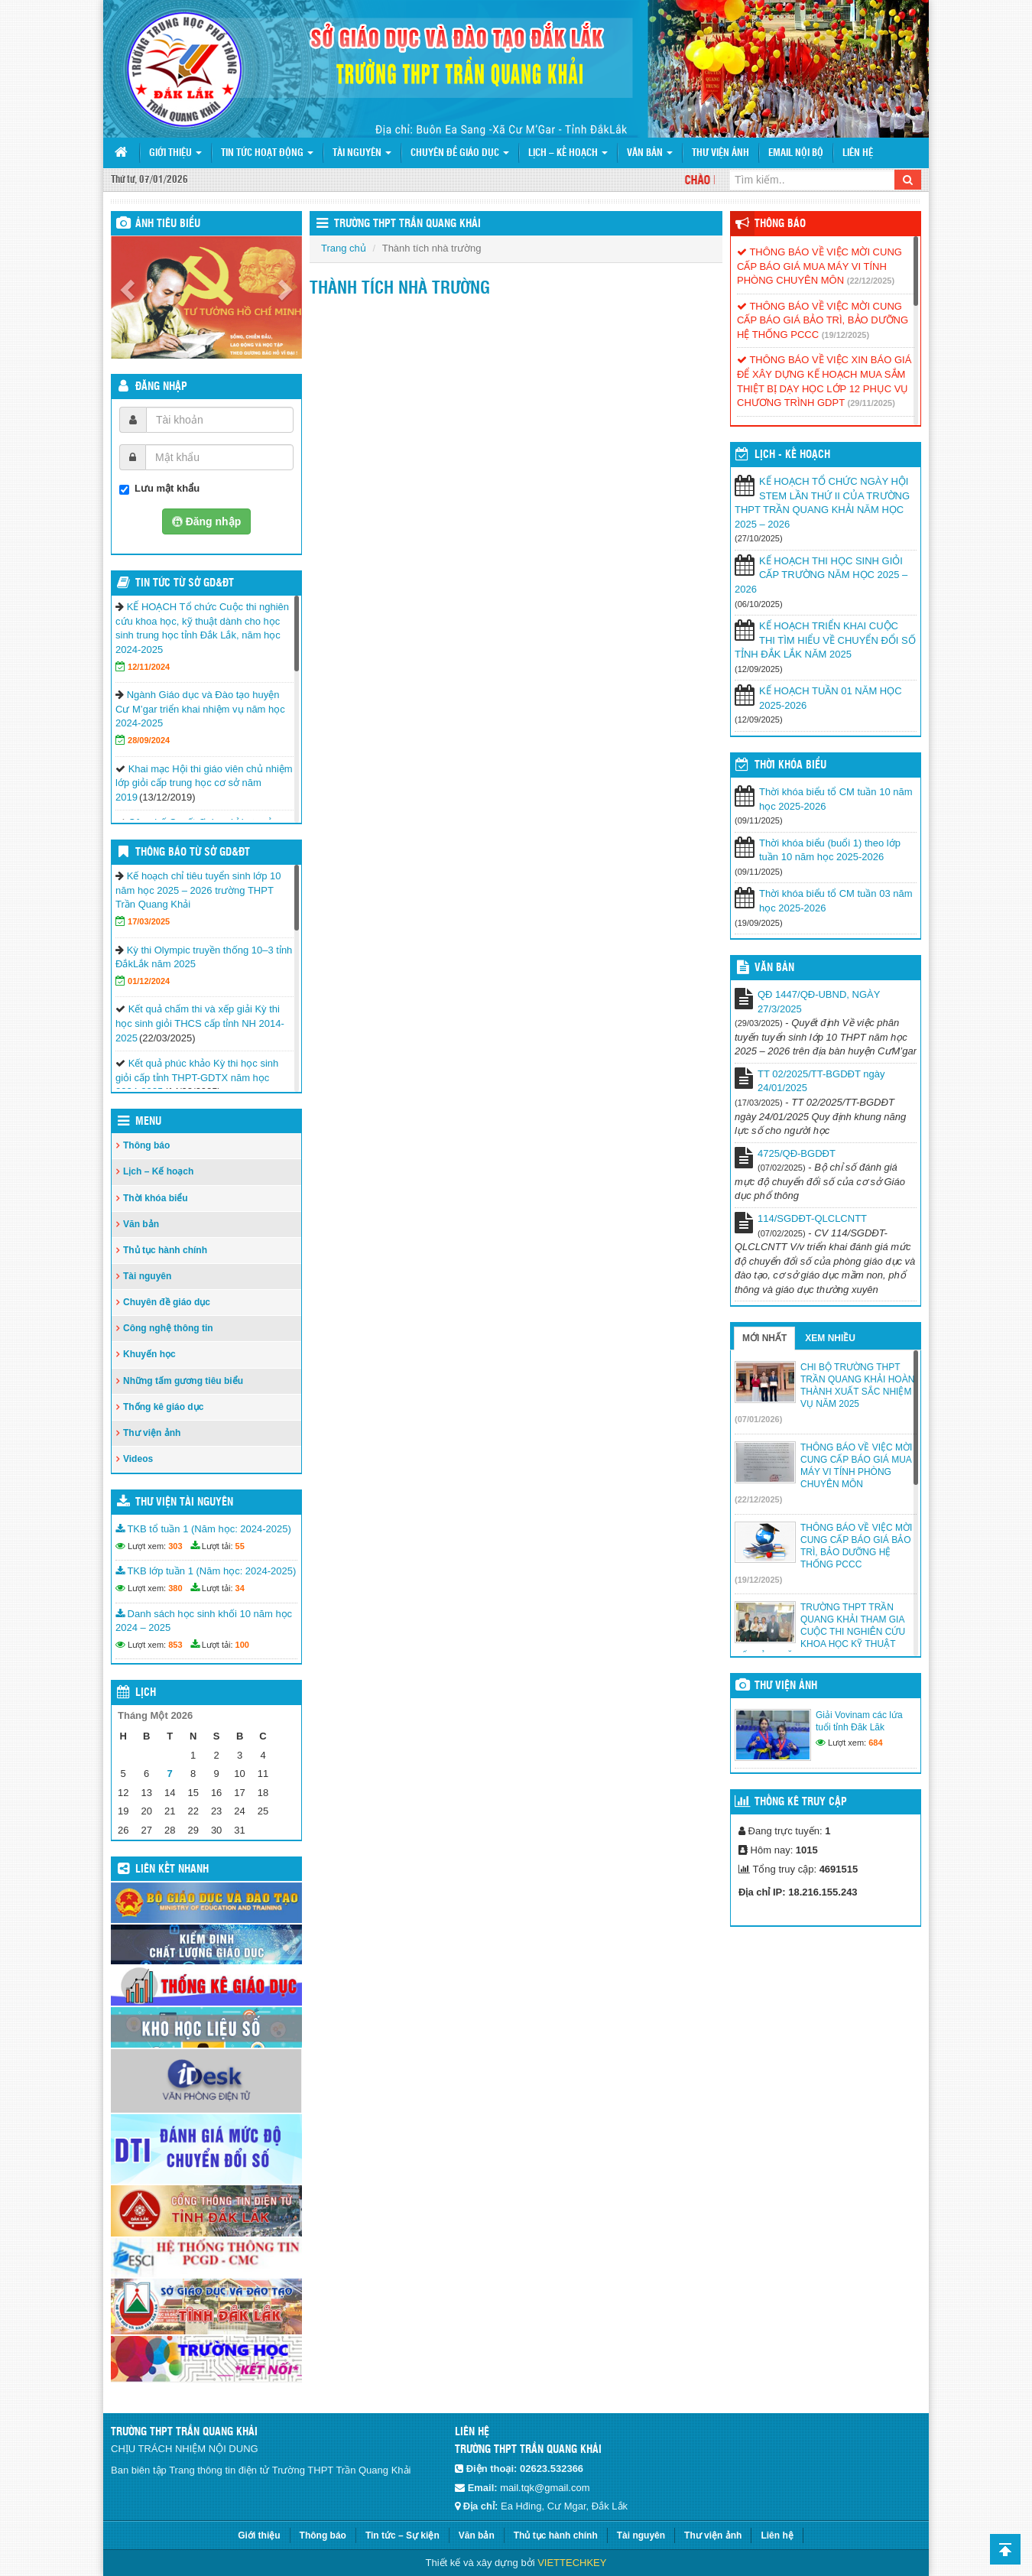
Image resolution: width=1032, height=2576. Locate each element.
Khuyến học (149, 1354)
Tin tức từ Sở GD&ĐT (184, 583)
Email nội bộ (795, 153)
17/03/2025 (149, 921)
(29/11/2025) (870, 403)
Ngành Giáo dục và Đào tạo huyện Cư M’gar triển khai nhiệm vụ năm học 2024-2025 (200, 709)
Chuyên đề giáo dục (460, 153)
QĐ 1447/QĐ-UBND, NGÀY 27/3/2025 (819, 1002)
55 (240, 1546)
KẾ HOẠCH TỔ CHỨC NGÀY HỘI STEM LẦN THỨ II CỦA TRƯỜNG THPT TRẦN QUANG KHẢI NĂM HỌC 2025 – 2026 (822, 503)
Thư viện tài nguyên (184, 1502)
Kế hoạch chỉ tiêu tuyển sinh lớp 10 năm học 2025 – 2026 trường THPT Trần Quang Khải (198, 890)
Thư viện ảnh (720, 153)
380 (175, 1588)
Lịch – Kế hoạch (568, 153)
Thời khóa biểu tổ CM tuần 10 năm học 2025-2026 (836, 799)
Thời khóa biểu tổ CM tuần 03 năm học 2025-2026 (836, 901)
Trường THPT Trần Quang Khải (407, 224)
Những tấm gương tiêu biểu (183, 1381)
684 (875, 1742)
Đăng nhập (161, 387)
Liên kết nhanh (172, 1869)
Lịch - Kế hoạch (792, 455)
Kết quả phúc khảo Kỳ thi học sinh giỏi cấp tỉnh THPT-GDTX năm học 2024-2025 (196, 1077)
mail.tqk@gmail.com (544, 2487)
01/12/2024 (149, 981)
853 (175, 1644)
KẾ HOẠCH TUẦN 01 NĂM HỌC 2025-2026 (830, 698)
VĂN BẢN (774, 968)
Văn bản (650, 153)
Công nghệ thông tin (168, 1328)
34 (240, 1588)
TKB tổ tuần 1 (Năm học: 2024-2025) (203, 1529)
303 (175, 1546)
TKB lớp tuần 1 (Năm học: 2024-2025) (205, 1571)
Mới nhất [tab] (764, 1338)
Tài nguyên (362, 153)
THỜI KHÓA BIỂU (790, 765)
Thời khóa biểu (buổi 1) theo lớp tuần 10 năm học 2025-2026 (830, 850)
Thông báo (146, 1145)
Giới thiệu (175, 153)
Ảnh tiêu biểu (167, 224)
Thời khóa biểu (155, 1198)
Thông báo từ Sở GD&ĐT (192, 852)
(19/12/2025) (845, 334)
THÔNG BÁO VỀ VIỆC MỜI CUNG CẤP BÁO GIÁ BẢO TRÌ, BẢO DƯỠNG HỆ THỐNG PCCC (822, 320)
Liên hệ (857, 153)
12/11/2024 (149, 666)
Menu (148, 1121)
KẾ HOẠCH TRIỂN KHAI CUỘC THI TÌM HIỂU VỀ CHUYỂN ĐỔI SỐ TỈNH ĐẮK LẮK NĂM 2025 (825, 640)
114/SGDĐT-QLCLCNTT (812, 1218)
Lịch (145, 1693)
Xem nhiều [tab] (830, 1338)
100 (242, 1644)
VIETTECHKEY (571, 2562)
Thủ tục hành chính (165, 1250)
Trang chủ (343, 248)
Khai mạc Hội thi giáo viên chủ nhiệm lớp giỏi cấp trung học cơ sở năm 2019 (204, 783)
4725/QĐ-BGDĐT (797, 1153)
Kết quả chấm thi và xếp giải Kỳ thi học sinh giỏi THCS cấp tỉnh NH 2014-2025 (199, 1023)
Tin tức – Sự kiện (402, 2535)
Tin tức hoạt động (267, 153)
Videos (138, 1459)
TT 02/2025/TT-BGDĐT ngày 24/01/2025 (821, 1081)
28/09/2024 (149, 740)
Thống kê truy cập (801, 1802)
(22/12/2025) (870, 280)
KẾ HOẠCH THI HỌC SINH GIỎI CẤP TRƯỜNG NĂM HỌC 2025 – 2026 (821, 575)
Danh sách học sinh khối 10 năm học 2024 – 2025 (203, 1621)
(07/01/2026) (758, 1419)
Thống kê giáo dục (163, 1407)
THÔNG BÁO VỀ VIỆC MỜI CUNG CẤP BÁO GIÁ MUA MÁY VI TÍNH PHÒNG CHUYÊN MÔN (819, 266)
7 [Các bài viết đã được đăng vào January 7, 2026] (170, 1773)
